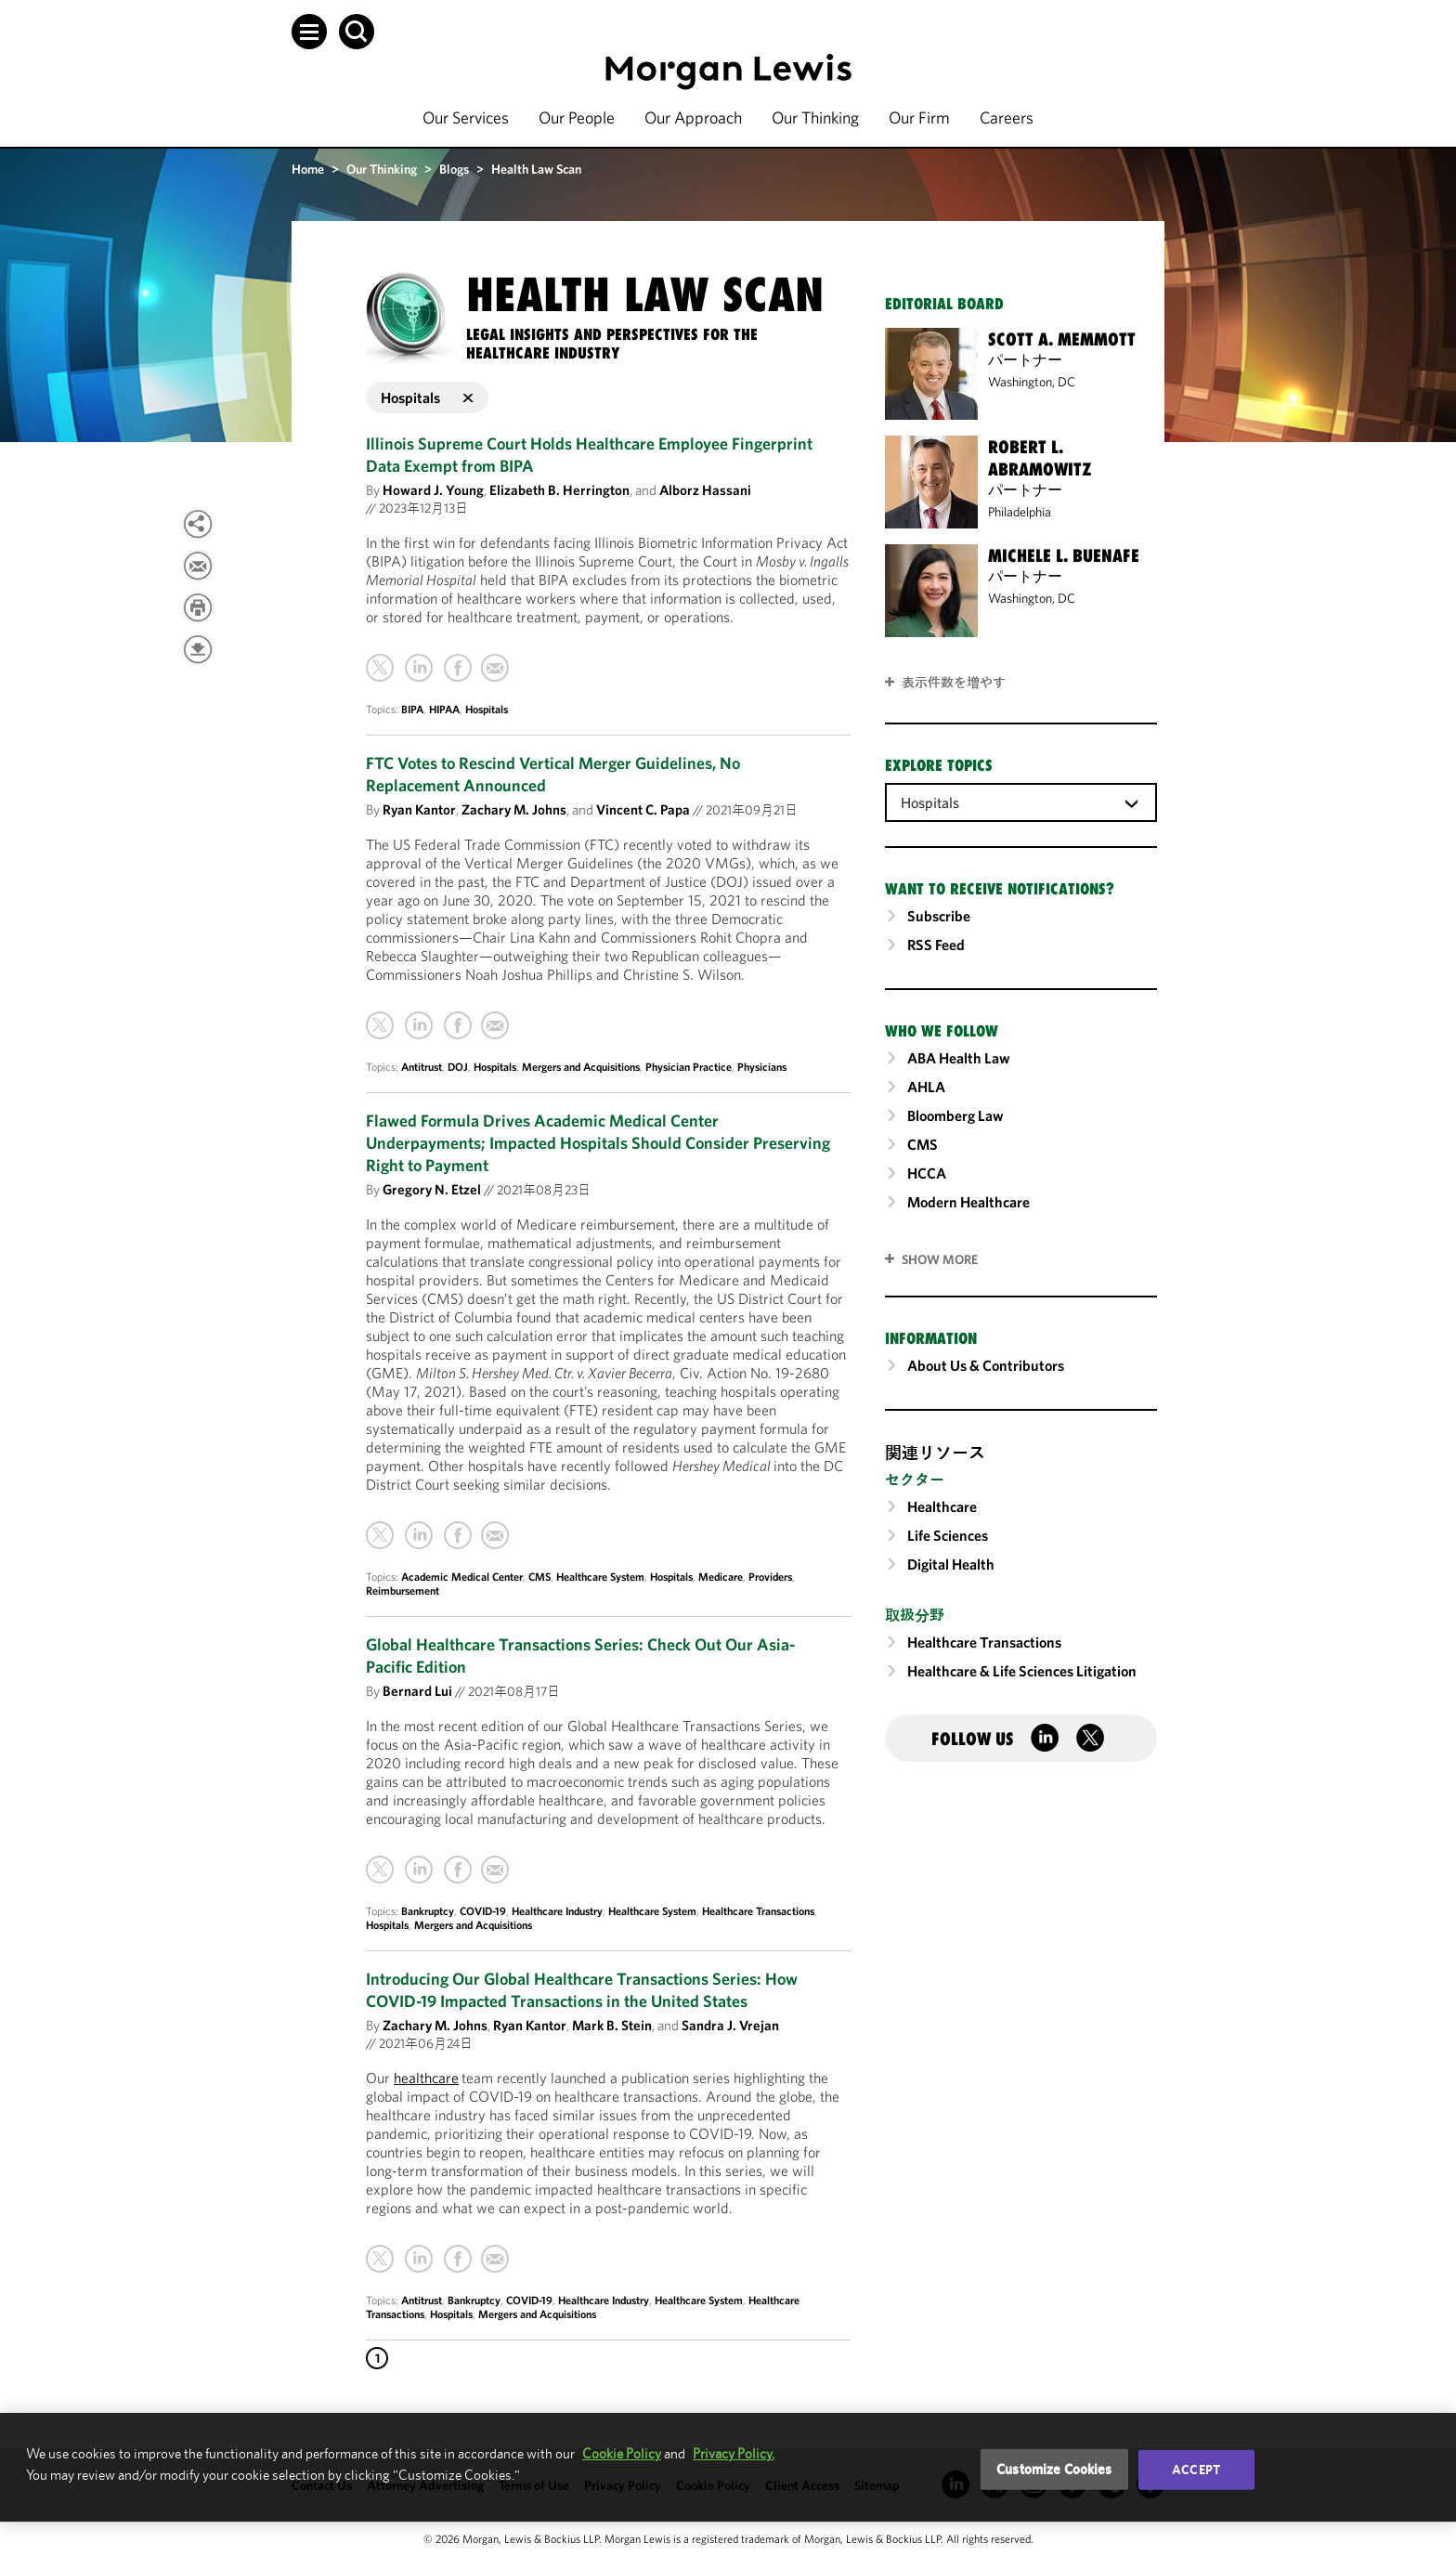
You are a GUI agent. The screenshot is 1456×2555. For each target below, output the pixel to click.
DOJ (458, 1067)
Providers (770, 1577)
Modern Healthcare (968, 1202)
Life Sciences (947, 1535)
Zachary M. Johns (514, 809)
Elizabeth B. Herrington (559, 490)
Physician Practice (688, 1067)
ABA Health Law (958, 1058)
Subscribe (938, 915)
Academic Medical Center (462, 1577)
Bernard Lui (417, 1691)
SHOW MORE (940, 1259)
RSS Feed (936, 944)
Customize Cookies (1054, 2469)
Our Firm (919, 117)
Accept (1196, 2469)
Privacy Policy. (733, 2453)
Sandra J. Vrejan (730, 2025)
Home (308, 169)
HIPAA (444, 709)
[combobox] (1021, 801)
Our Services (465, 117)
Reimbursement (402, 1590)
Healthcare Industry (557, 1911)
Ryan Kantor (419, 809)
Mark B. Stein (612, 2025)
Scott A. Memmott (1062, 339)
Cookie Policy (621, 2453)
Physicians (761, 1067)
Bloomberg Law (955, 1115)
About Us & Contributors (985, 1365)
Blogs (454, 169)
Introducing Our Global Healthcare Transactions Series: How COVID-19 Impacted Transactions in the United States (582, 1990)
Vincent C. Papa (643, 809)
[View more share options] (197, 523)
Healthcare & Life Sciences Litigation (1022, 1671)
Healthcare (942, 1506)
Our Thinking (815, 117)
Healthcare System (600, 1577)
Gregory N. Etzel (432, 1189)
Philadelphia (1019, 511)
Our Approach (693, 117)
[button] (309, 31)
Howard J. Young (433, 490)
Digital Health (950, 1564)
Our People (577, 117)
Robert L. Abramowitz (1040, 458)
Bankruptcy (427, 1911)
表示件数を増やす (954, 682)
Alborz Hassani (705, 490)
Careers (1007, 117)
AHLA (926, 1086)
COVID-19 (483, 1911)
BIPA (412, 709)
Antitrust (421, 1067)
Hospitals (486, 709)
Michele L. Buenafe (1063, 555)
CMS (539, 1577)
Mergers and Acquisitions (581, 1067)
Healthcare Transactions (758, 1911)
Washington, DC (1031, 381)
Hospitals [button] (427, 397)
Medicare (720, 1577)
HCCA (926, 1173)
